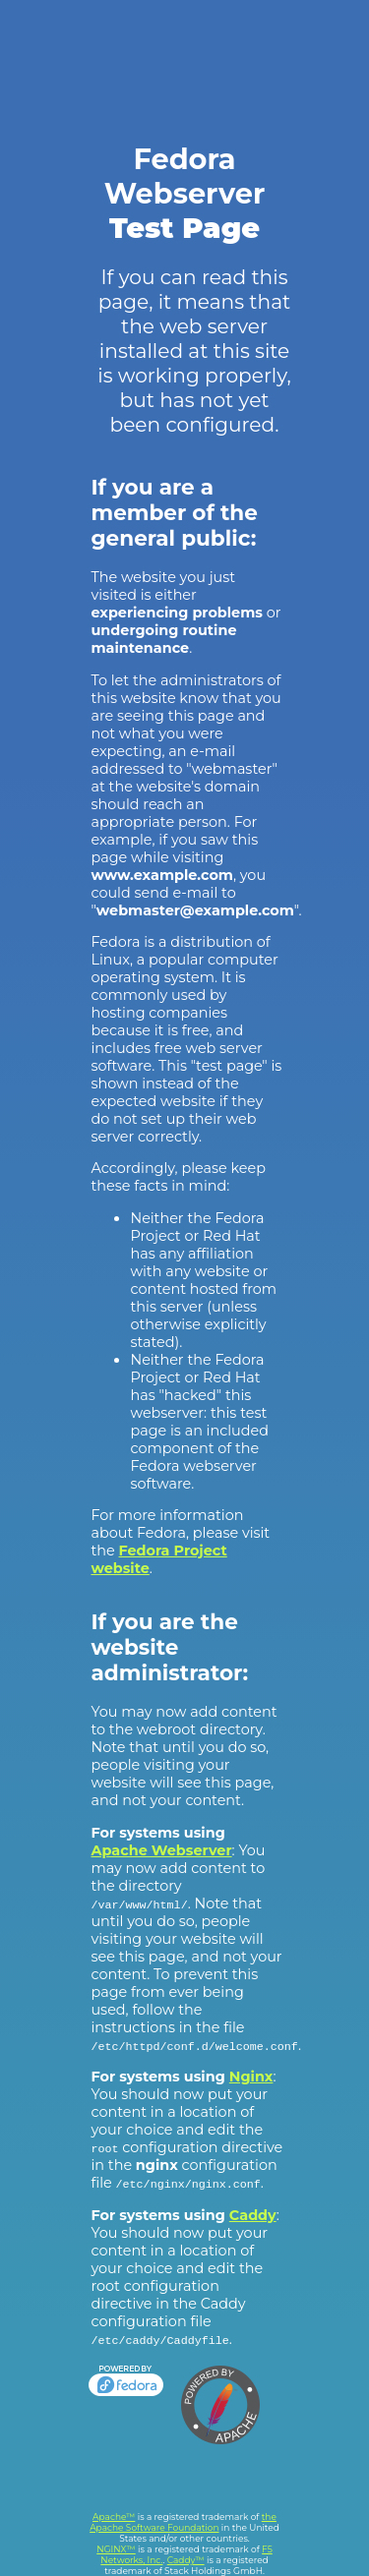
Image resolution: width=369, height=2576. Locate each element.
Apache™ (113, 2516)
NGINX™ (116, 2549)
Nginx (251, 2076)
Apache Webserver (161, 1850)
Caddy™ (186, 2559)
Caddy (253, 2215)
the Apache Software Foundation (183, 2522)
